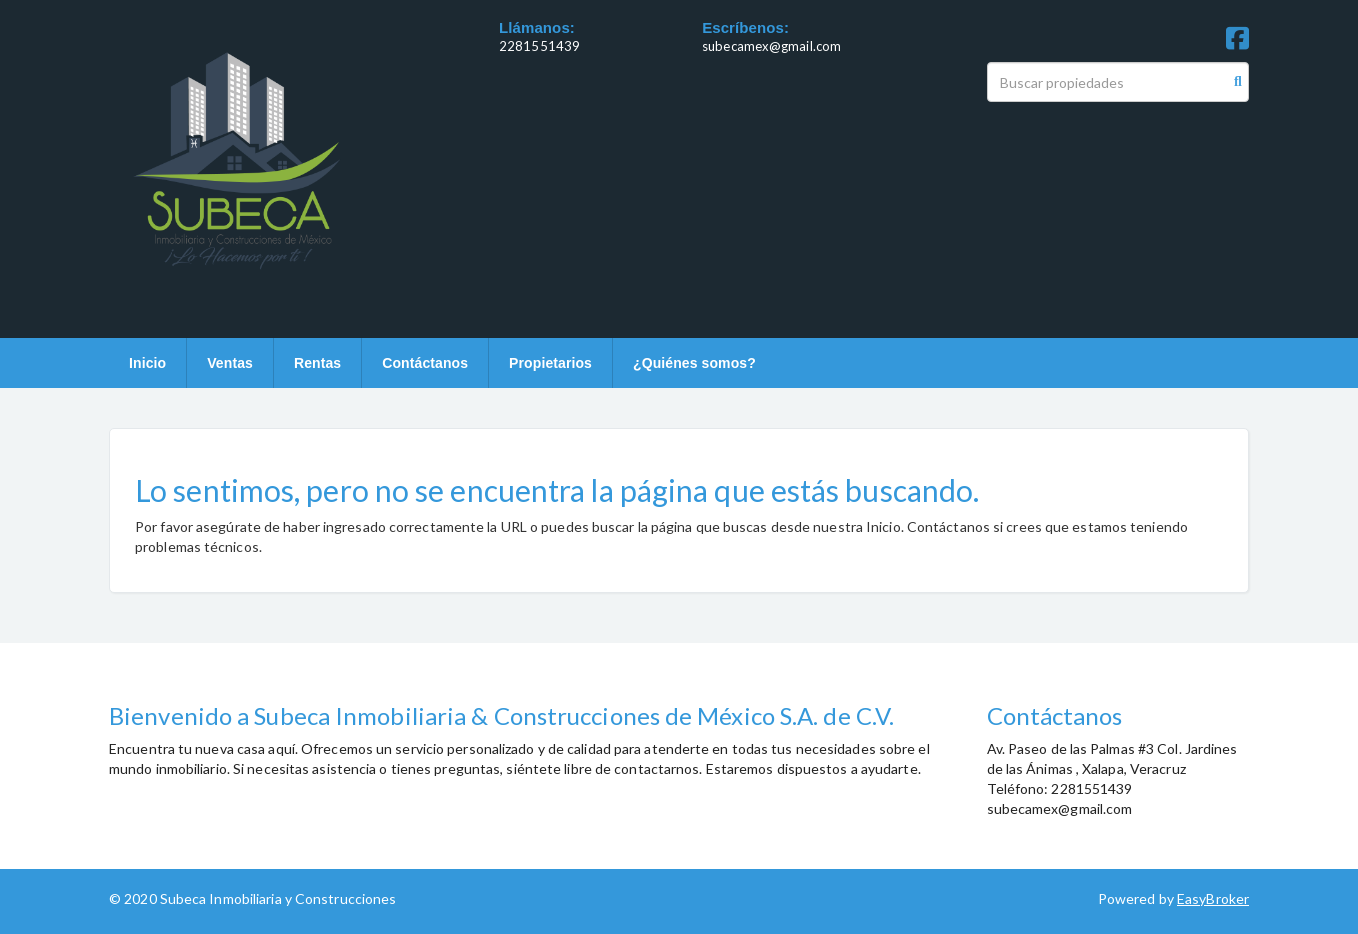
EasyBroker (1213, 898)
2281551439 (539, 46)
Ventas (230, 363)
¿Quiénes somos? (694, 363)
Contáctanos (425, 363)
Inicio (147, 363)
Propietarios (550, 363)
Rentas (317, 363)
